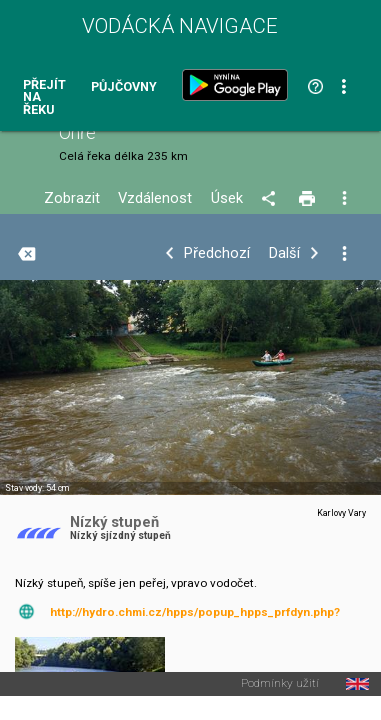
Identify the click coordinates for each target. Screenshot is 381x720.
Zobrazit (72, 198)
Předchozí (217, 253)
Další (284, 253)
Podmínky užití (280, 684)
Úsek (227, 198)
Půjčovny (124, 87)
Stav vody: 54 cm (37, 488)
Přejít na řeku (44, 98)
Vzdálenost (155, 198)
